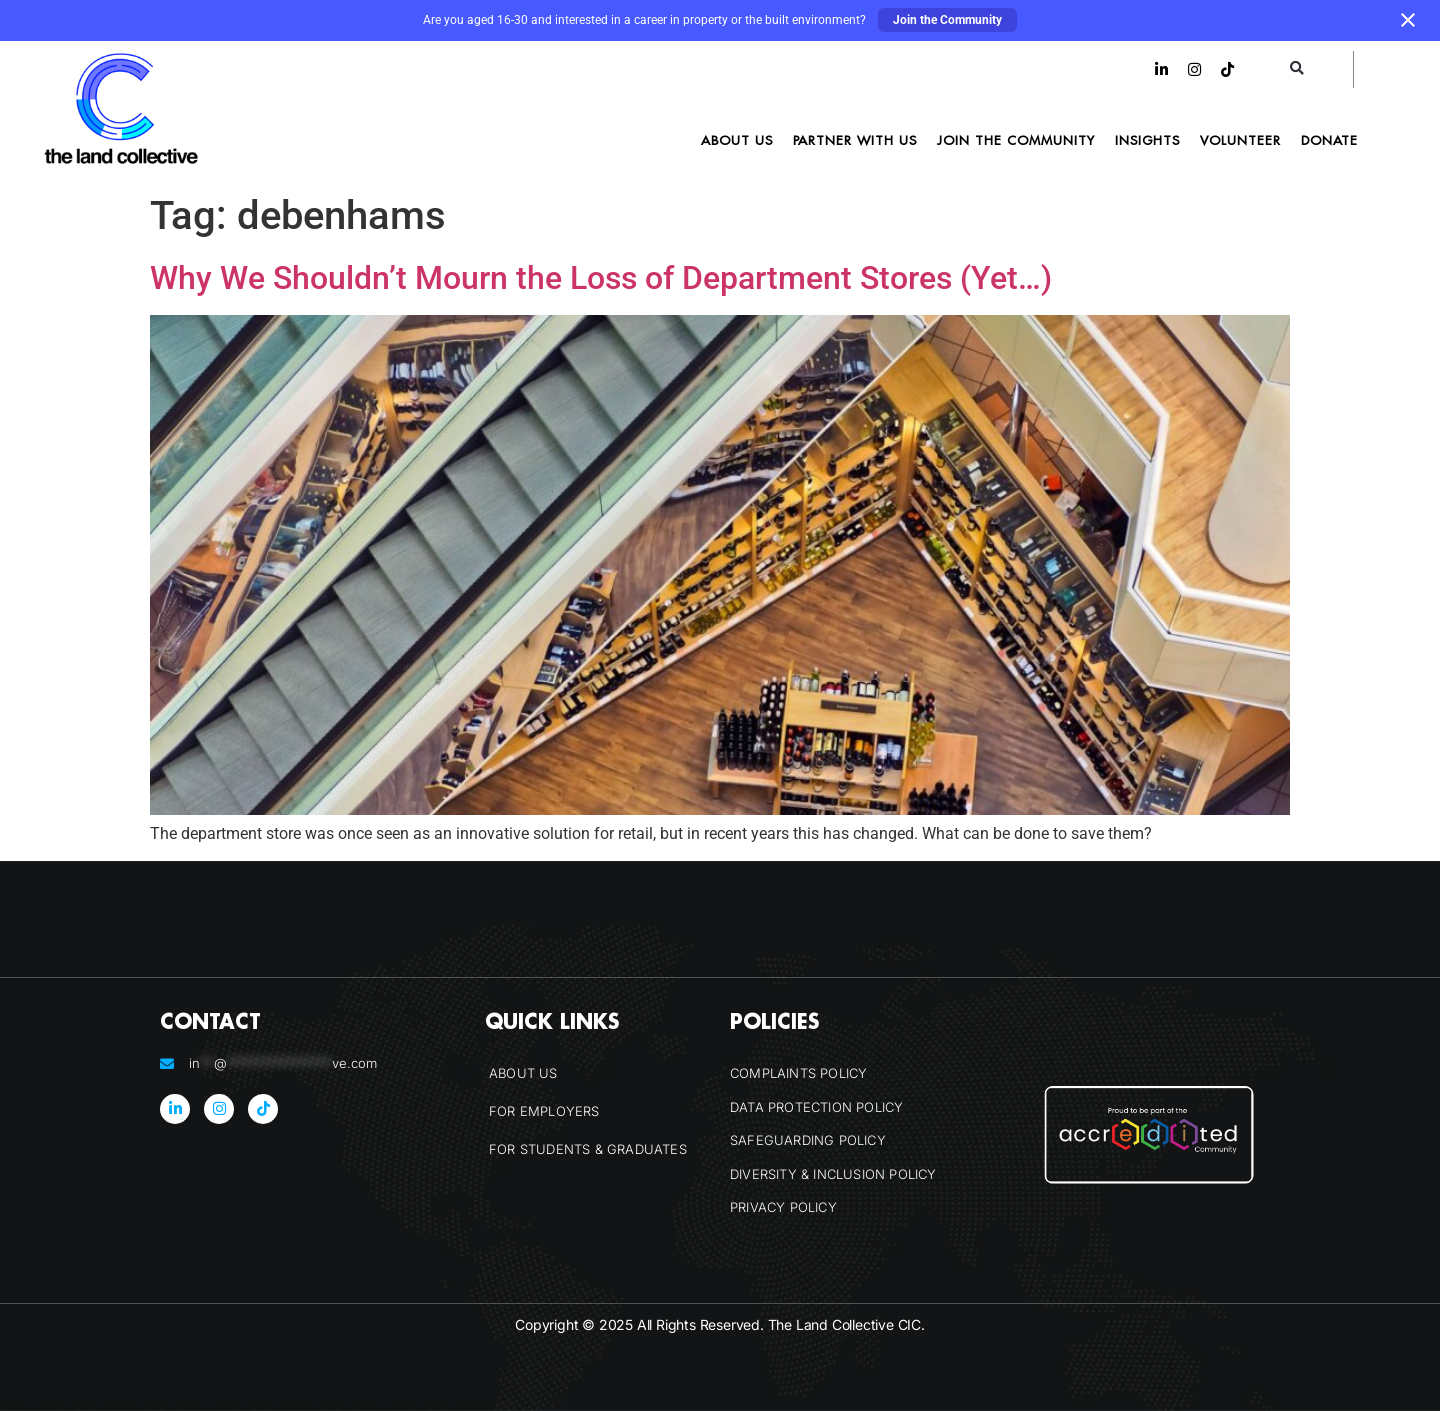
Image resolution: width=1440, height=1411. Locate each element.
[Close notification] (1408, 20)
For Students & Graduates (588, 1149)
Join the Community (947, 20)
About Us (737, 140)
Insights (1147, 140)
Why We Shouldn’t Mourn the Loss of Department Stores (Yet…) (601, 278)
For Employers (544, 1111)
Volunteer (1240, 140)
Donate (1329, 140)
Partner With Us (855, 140)
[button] (1297, 69)
